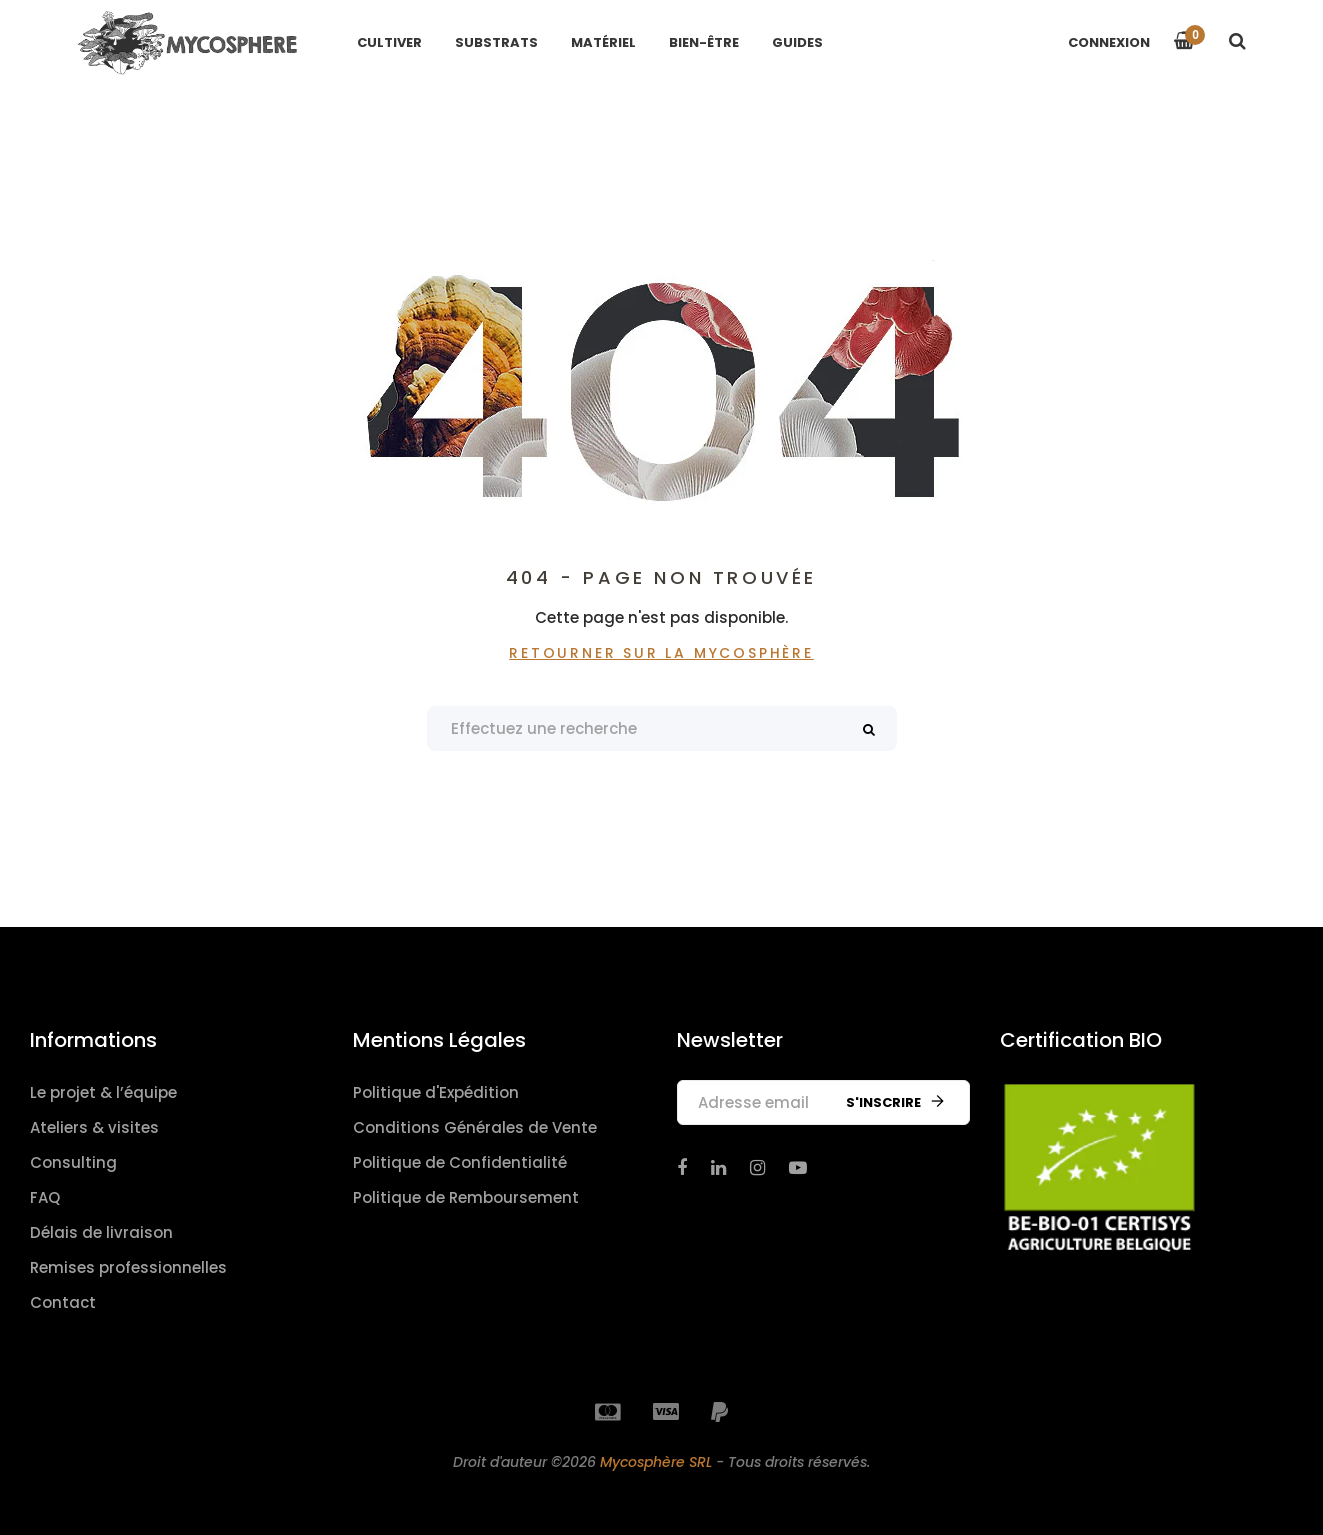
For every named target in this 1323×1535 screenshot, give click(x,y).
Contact (63, 1302)
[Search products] (662, 728)
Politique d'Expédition (436, 1092)
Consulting (73, 1162)
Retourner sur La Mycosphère (661, 653)
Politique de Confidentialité (460, 1162)
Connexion (1109, 42)
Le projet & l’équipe (103, 1092)
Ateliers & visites (94, 1127)
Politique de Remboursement (466, 1197)
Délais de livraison (101, 1232)
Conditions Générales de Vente (475, 1127)
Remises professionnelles (128, 1267)
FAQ (45, 1197)
